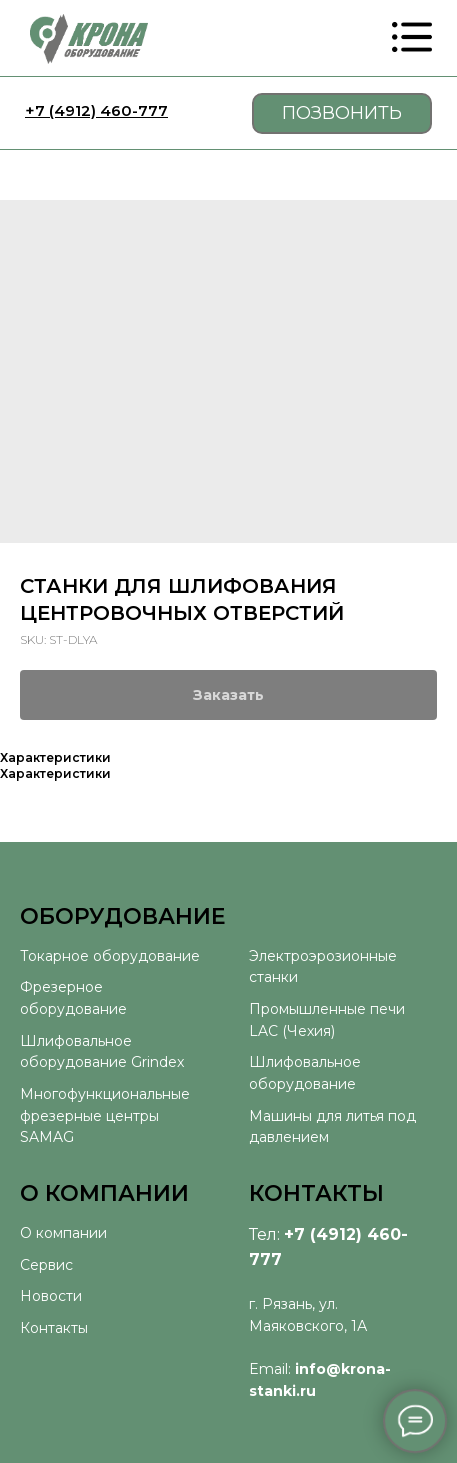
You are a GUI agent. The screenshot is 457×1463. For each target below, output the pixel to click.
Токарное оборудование (110, 956)
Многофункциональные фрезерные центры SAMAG (105, 1115)
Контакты (54, 1328)
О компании (63, 1233)
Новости (51, 1296)
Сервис (46, 1265)
